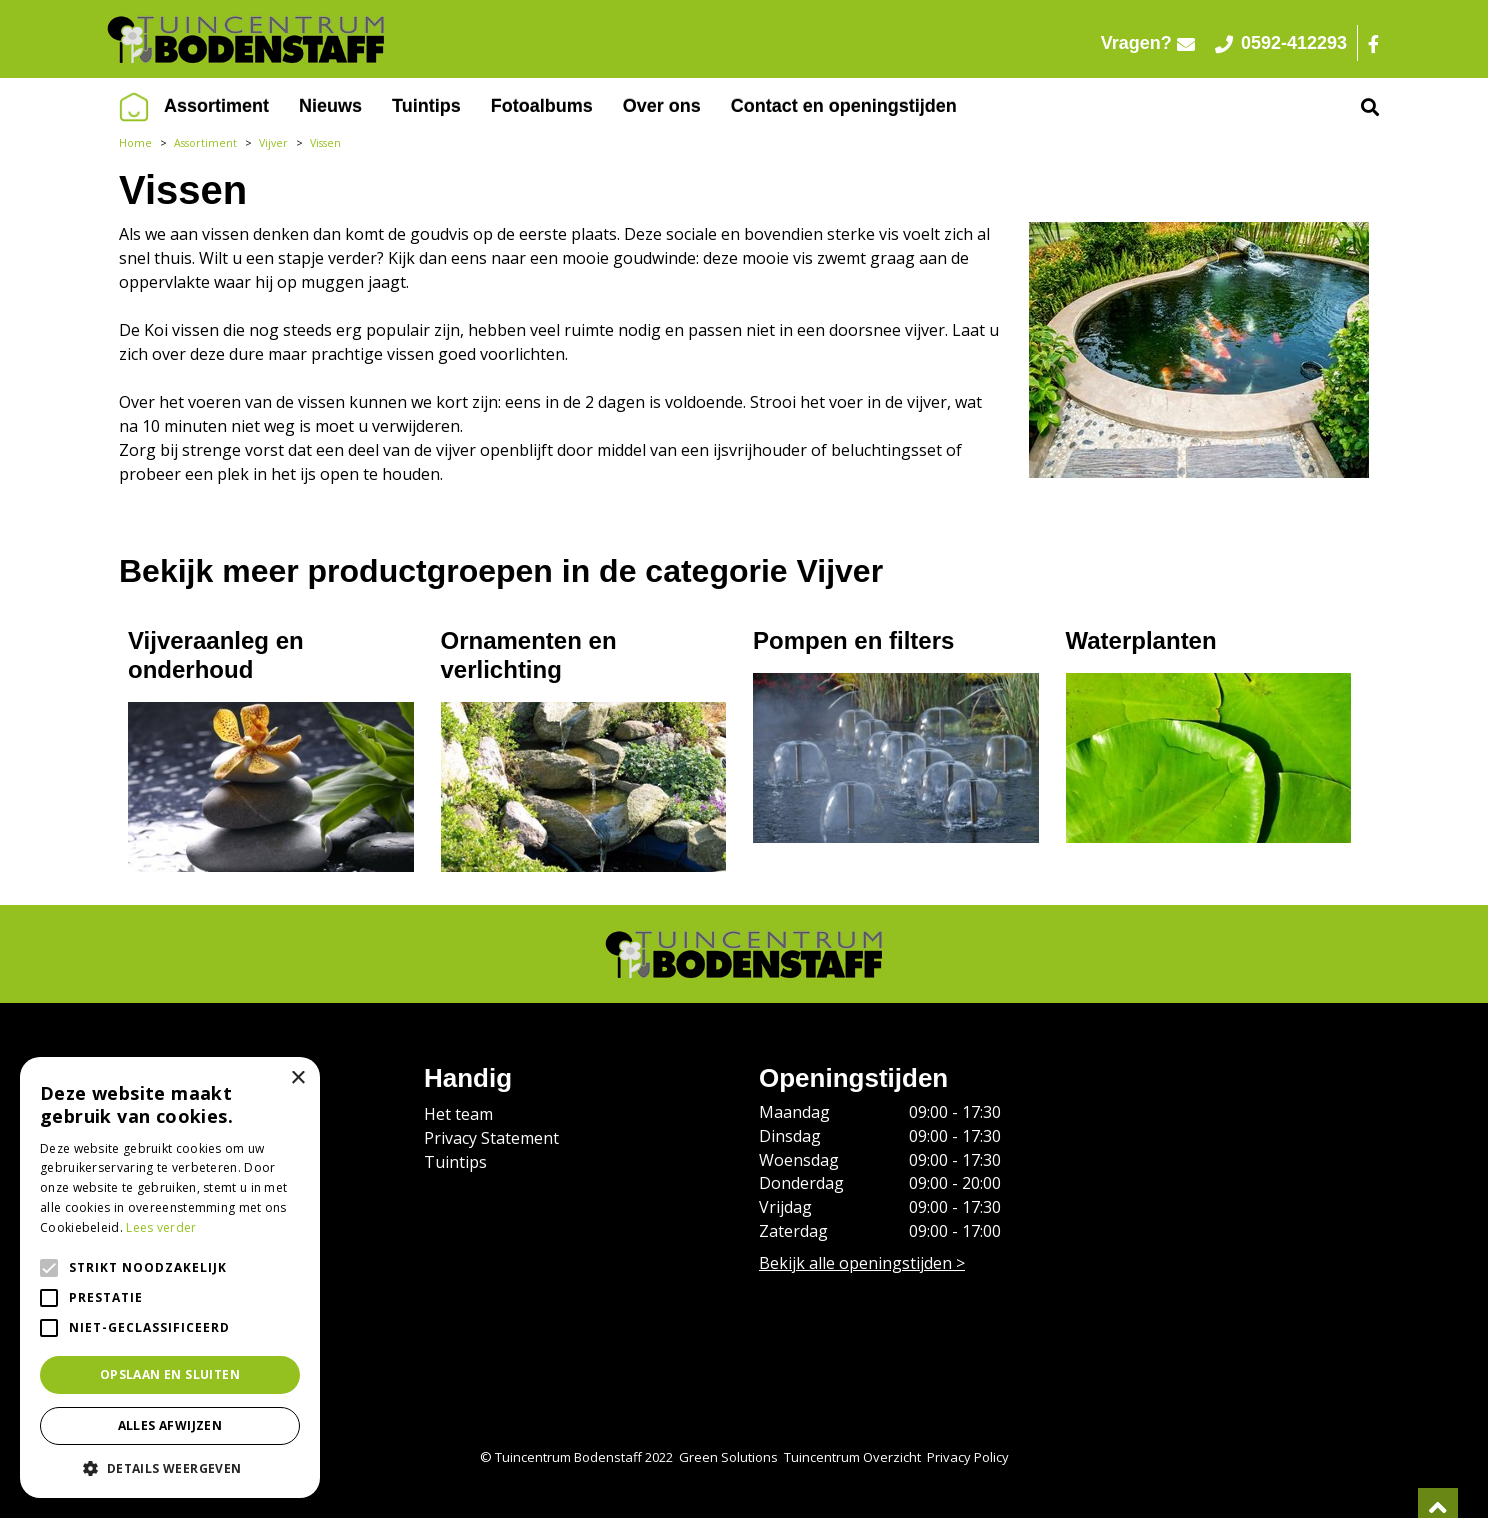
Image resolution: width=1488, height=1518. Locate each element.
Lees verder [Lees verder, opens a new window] (161, 1227)
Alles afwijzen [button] (170, 1425)
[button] (170, 1468)
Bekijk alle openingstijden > (862, 1263)
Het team (458, 1114)
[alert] (170, 1277)
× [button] (297, 1078)
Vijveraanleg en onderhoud (216, 655)
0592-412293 (1281, 43)
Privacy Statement (491, 1138)
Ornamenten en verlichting (529, 655)
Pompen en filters (853, 640)
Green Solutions (728, 1457)
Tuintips (455, 1162)
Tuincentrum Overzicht (852, 1457)
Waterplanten (1141, 640)
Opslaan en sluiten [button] (170, 1374)
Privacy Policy (968, 1457)
